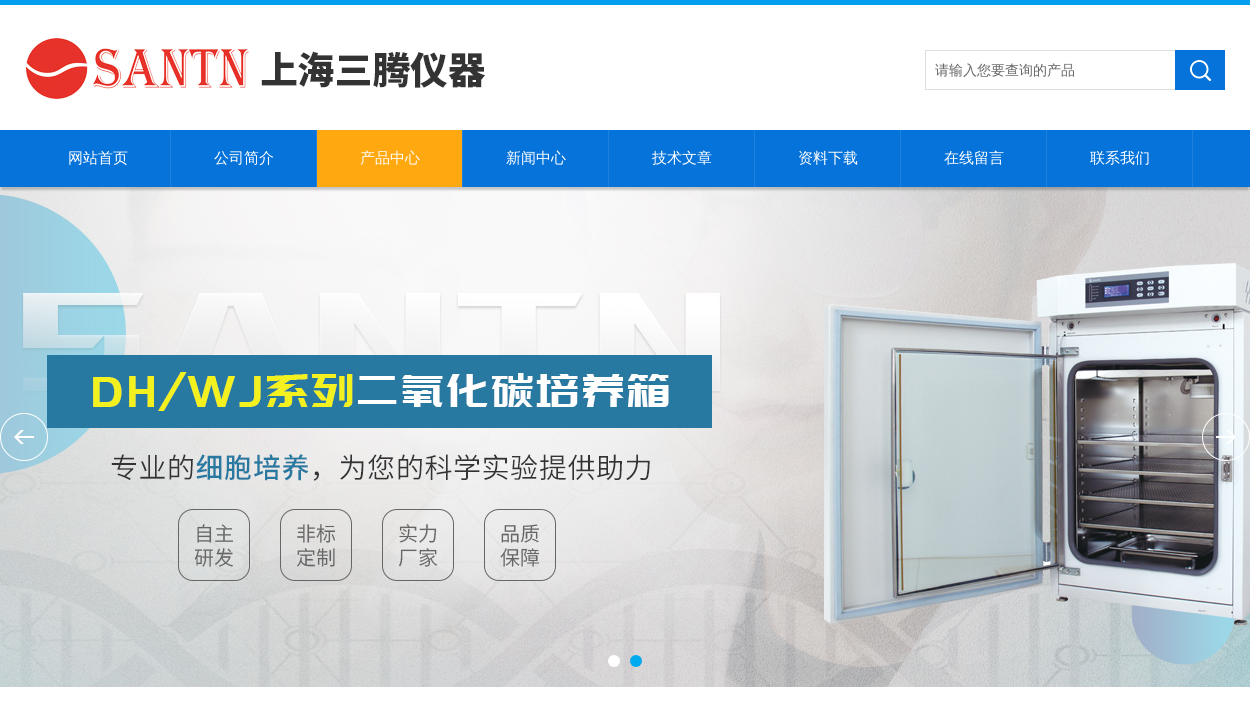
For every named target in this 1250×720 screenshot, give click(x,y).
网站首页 (98, 158)
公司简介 (244, 158)
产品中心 (390, 158)
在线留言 (974, 158)
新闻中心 (536, 158)
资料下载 (828, 158)
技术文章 (682, 158)
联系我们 (1120, 158)
